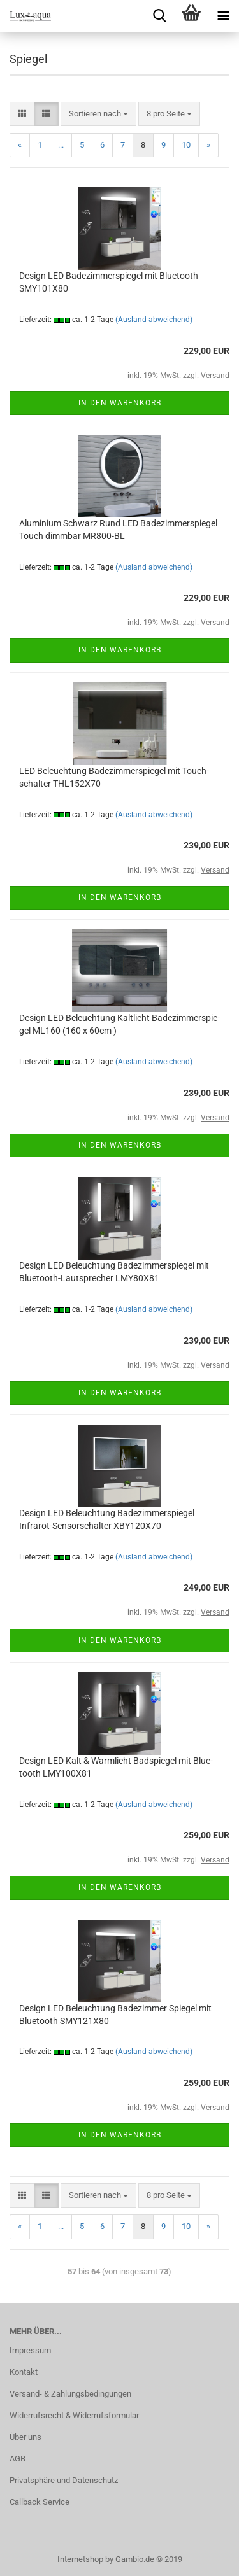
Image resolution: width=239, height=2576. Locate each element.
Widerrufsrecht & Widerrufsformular (74, 2415)
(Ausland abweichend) (153, 319)
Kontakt (24, 2372)
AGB (17, 2458)
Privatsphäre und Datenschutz (64, 2480)
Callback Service (39, 2502)
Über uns (25, 2437)
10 (186, 145)
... (61, 145)
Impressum (30, 2350)
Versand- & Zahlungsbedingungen (70, 2393)
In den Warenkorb (119, 402)
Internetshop (80, 2559)
